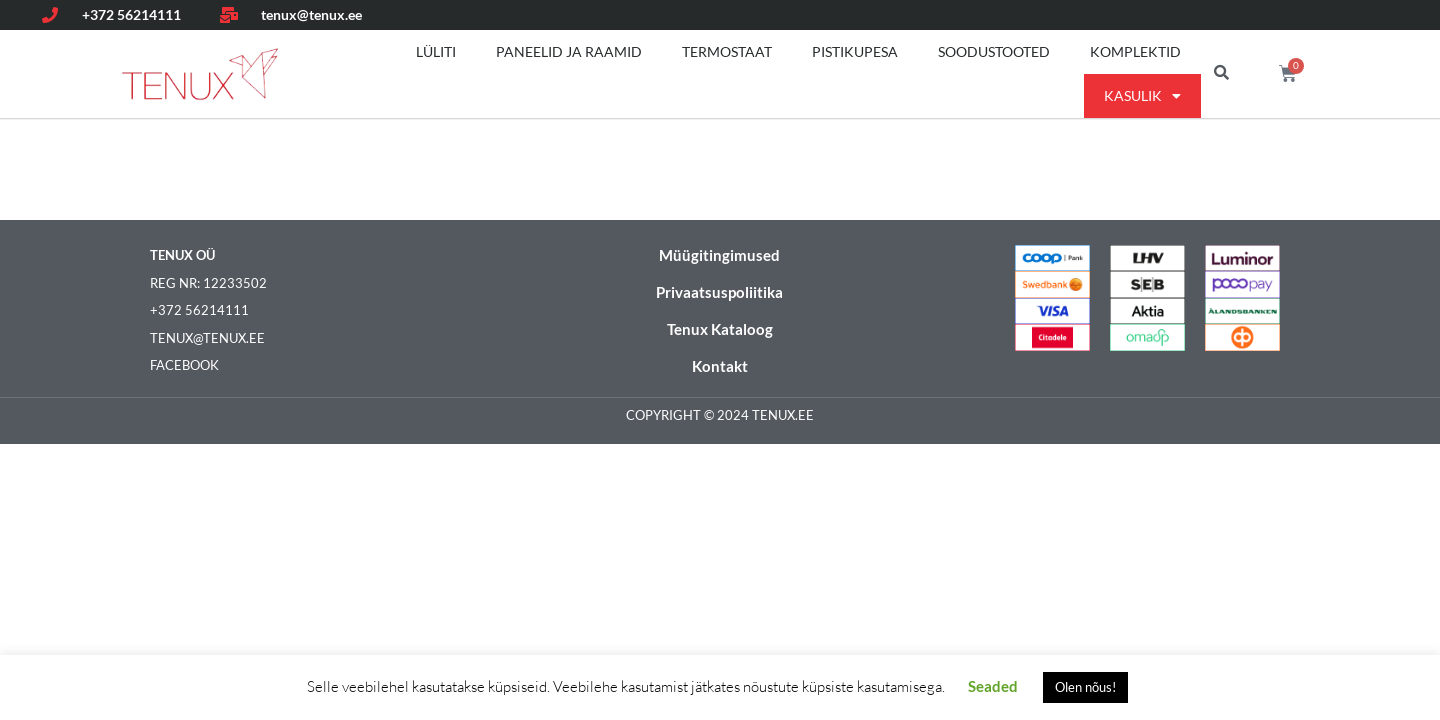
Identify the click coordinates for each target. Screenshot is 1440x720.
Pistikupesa (855, 51)
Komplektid (1135, 51)
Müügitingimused (719, 255)
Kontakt (720, 366)
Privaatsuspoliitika (719, 292)
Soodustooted (994, 51)
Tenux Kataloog (720, 329)
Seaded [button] (993, 686)
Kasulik (1142, 96)
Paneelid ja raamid (569, 51)
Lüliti (436, 51)
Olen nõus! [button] (1085, 687)
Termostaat (727, 51)
